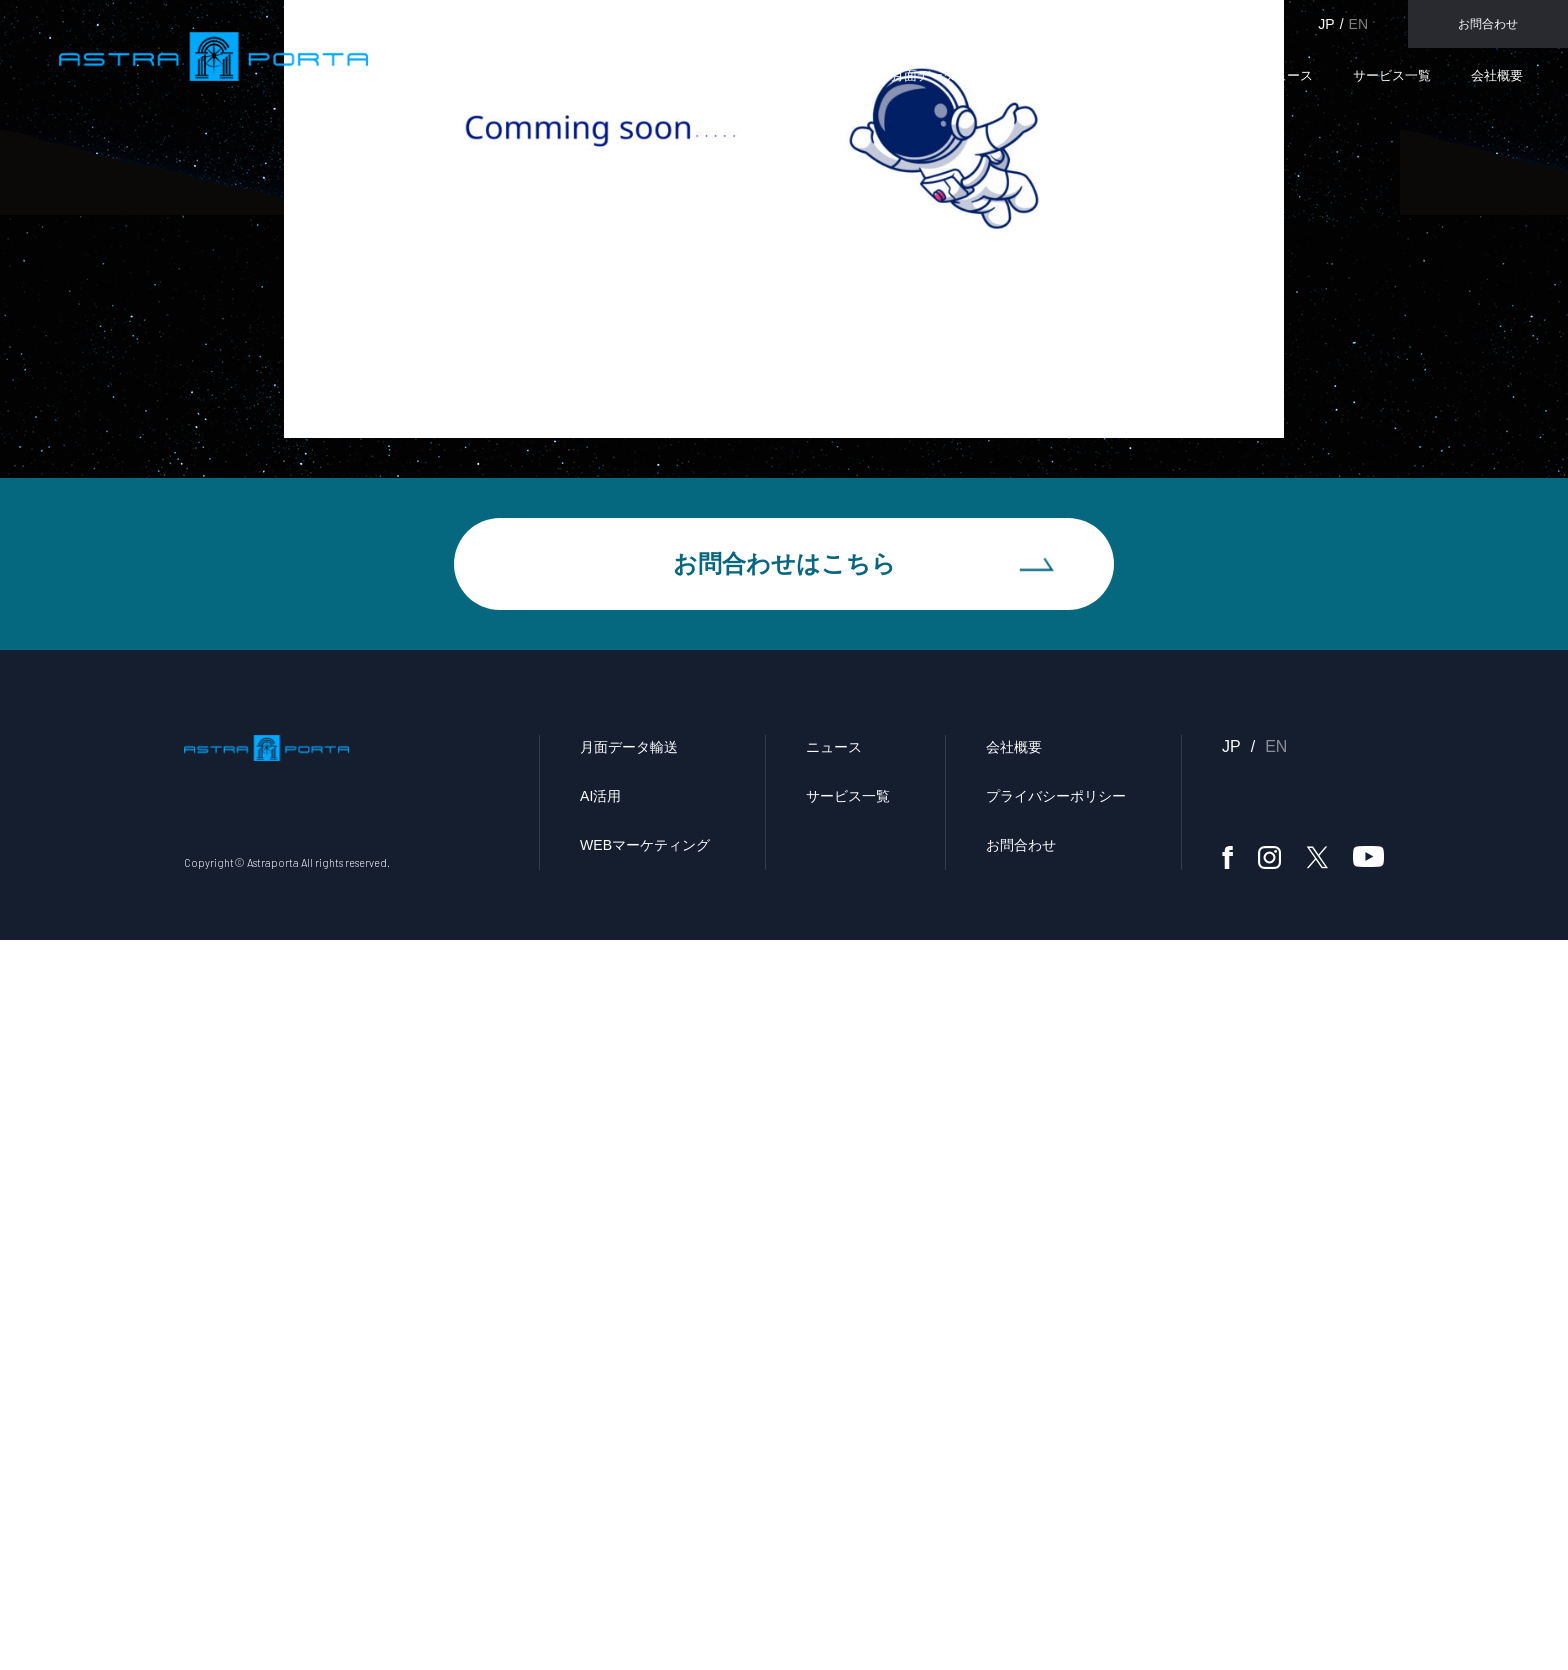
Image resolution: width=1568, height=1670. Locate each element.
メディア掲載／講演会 (1219, 452)
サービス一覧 (1392, 75)
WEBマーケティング (1160, 75)
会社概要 (1497, 75)
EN (1358, 24)
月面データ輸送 (936, 75)
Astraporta (157, 53)
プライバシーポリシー (1056, 1526)
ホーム (1095, 452)
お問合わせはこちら (784, 1289)
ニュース (1287, 75)
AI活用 (1041, 75)
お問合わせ (1488, 24)
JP (1326, 24)
